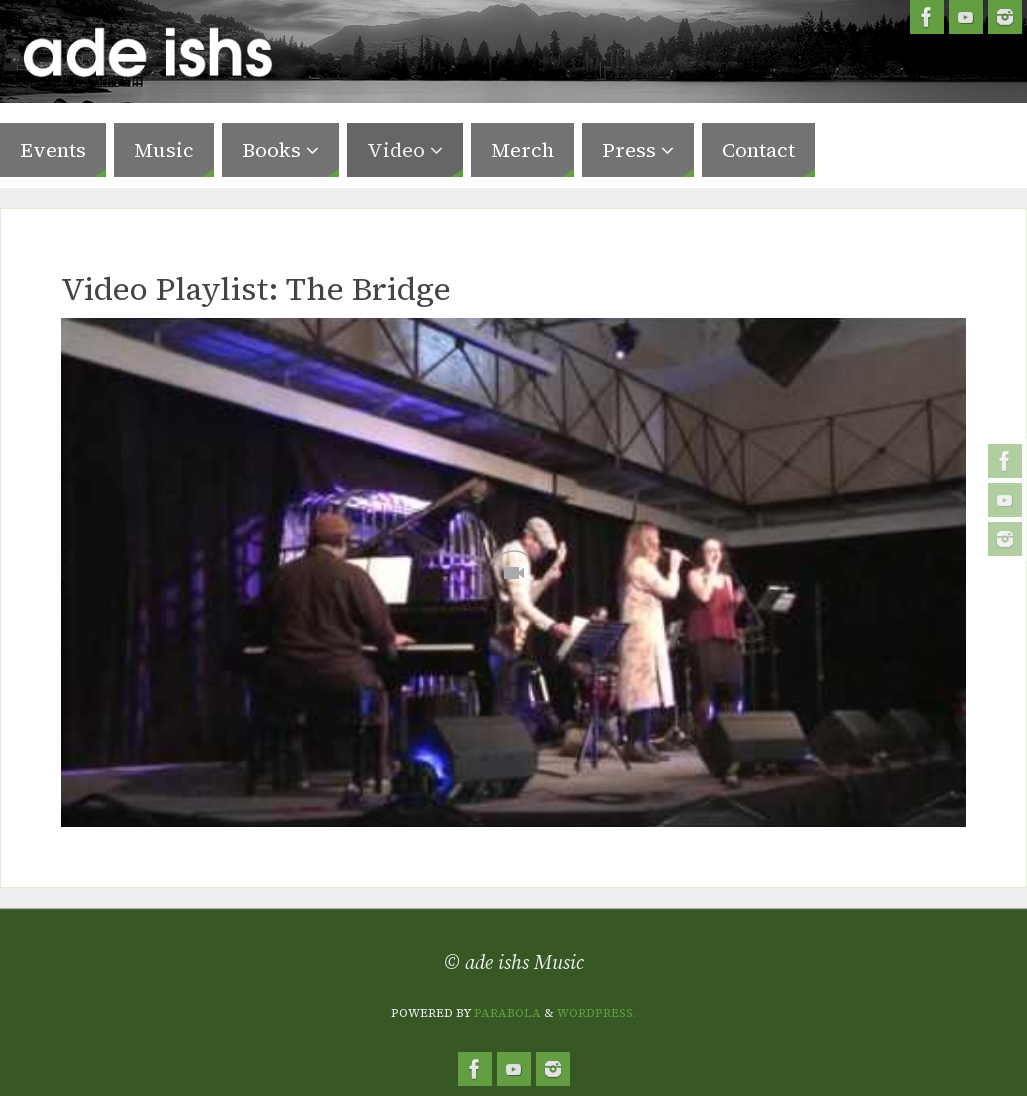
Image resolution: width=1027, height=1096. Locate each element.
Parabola (507, 1013)
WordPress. (596, 1013)
